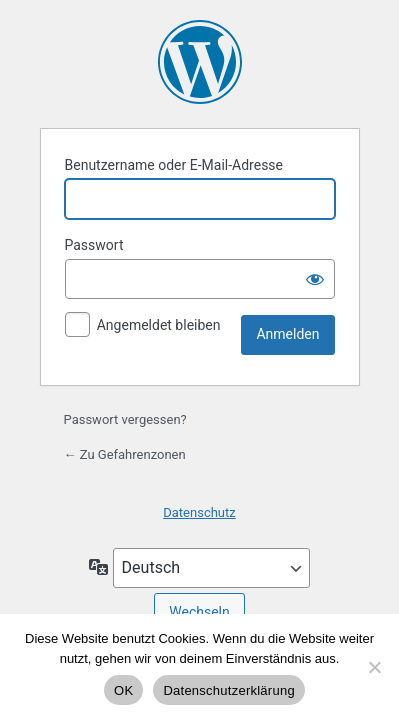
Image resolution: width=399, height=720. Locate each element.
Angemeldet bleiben (159, 325)
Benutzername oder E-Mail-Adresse (174, 165)
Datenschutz (199, 512)
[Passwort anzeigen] (315, 279)
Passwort (94, 245)
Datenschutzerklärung (228, 690)
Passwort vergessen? (125, 419)
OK (123, 690)
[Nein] (374, 667)
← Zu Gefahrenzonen (125, 454)
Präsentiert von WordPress (200, 62)
